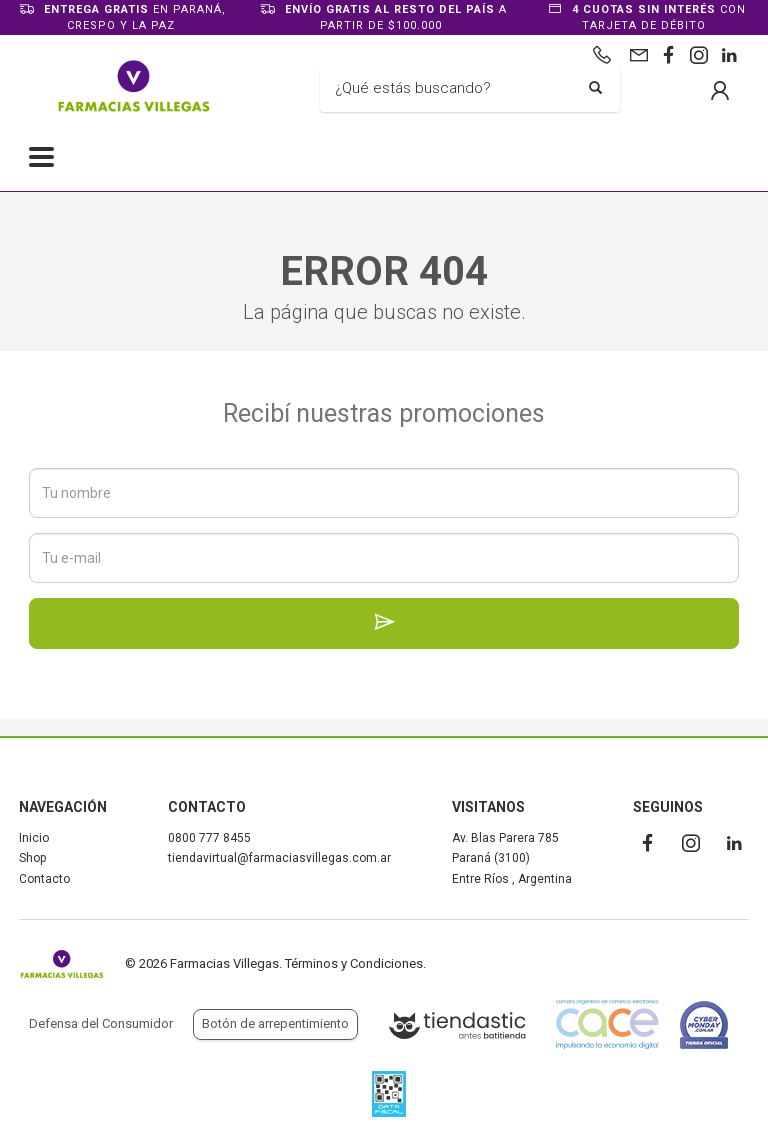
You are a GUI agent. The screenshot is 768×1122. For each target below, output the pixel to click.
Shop (32, 858)
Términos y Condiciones (354, 963)
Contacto (44, 879)
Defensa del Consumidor (101, 1023)
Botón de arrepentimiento (275, 1023)
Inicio (34, 838)
